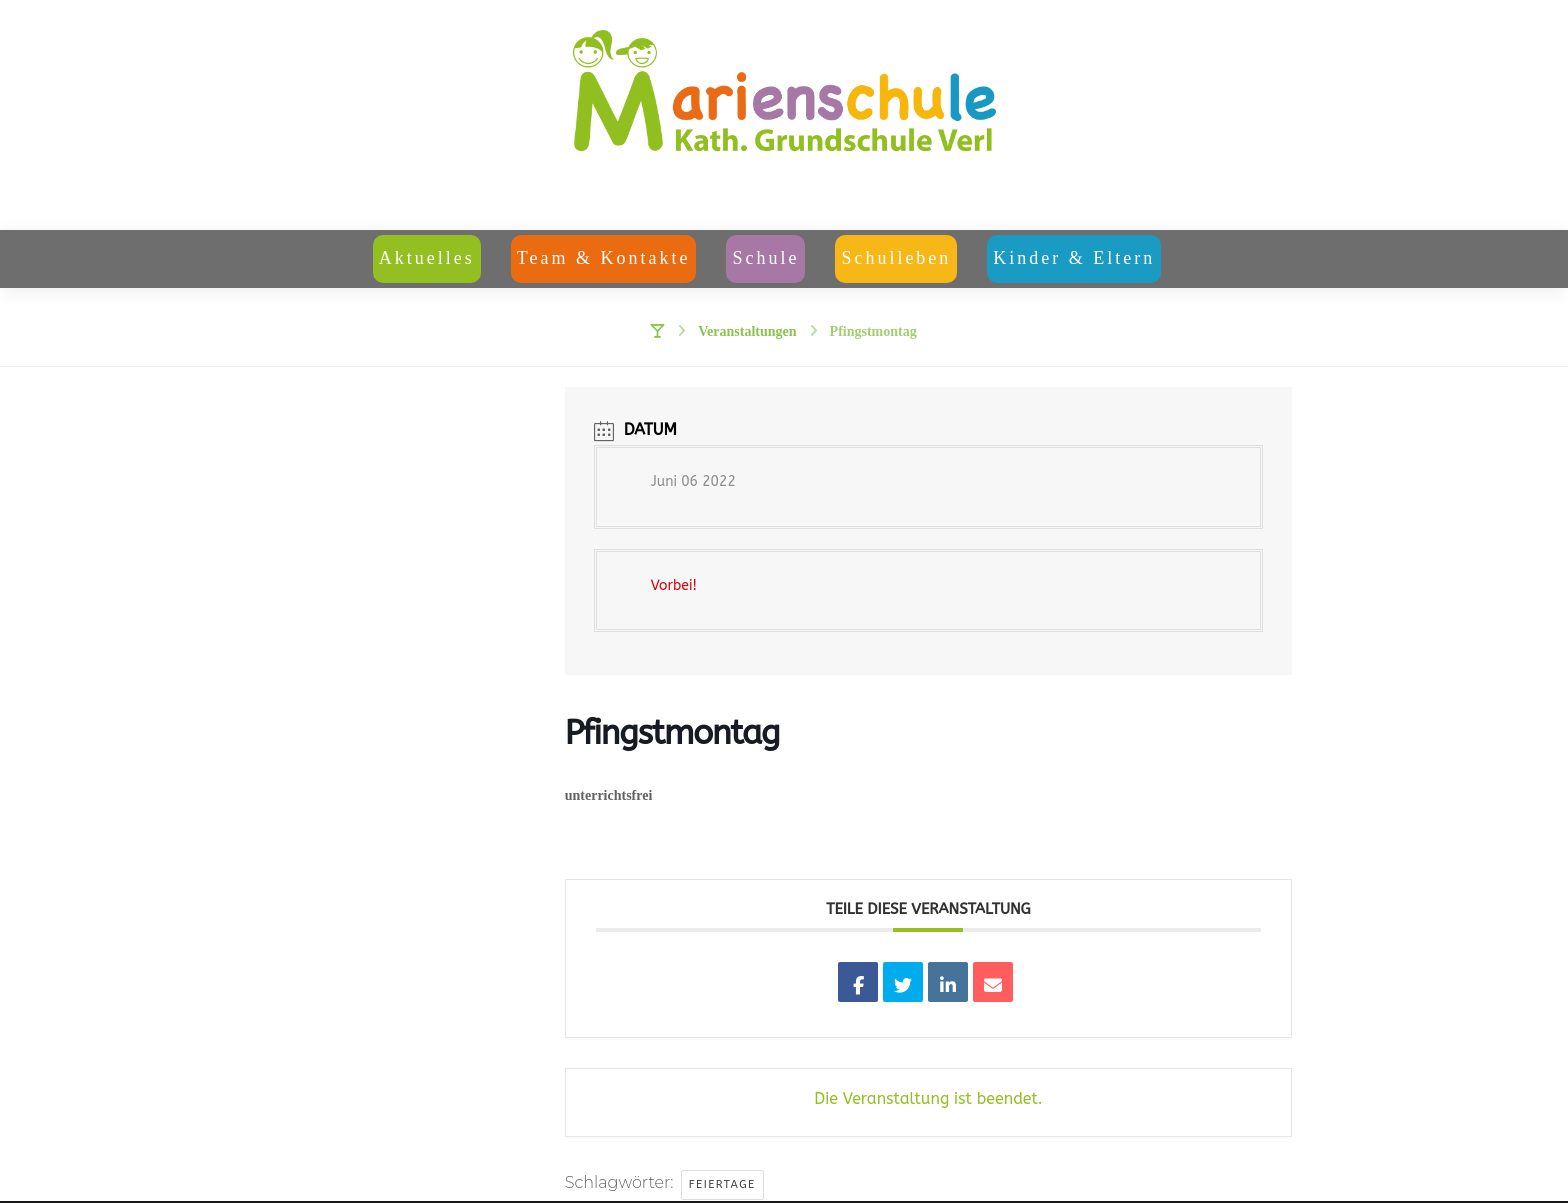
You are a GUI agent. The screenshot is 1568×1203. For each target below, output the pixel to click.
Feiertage (722, 1186)
